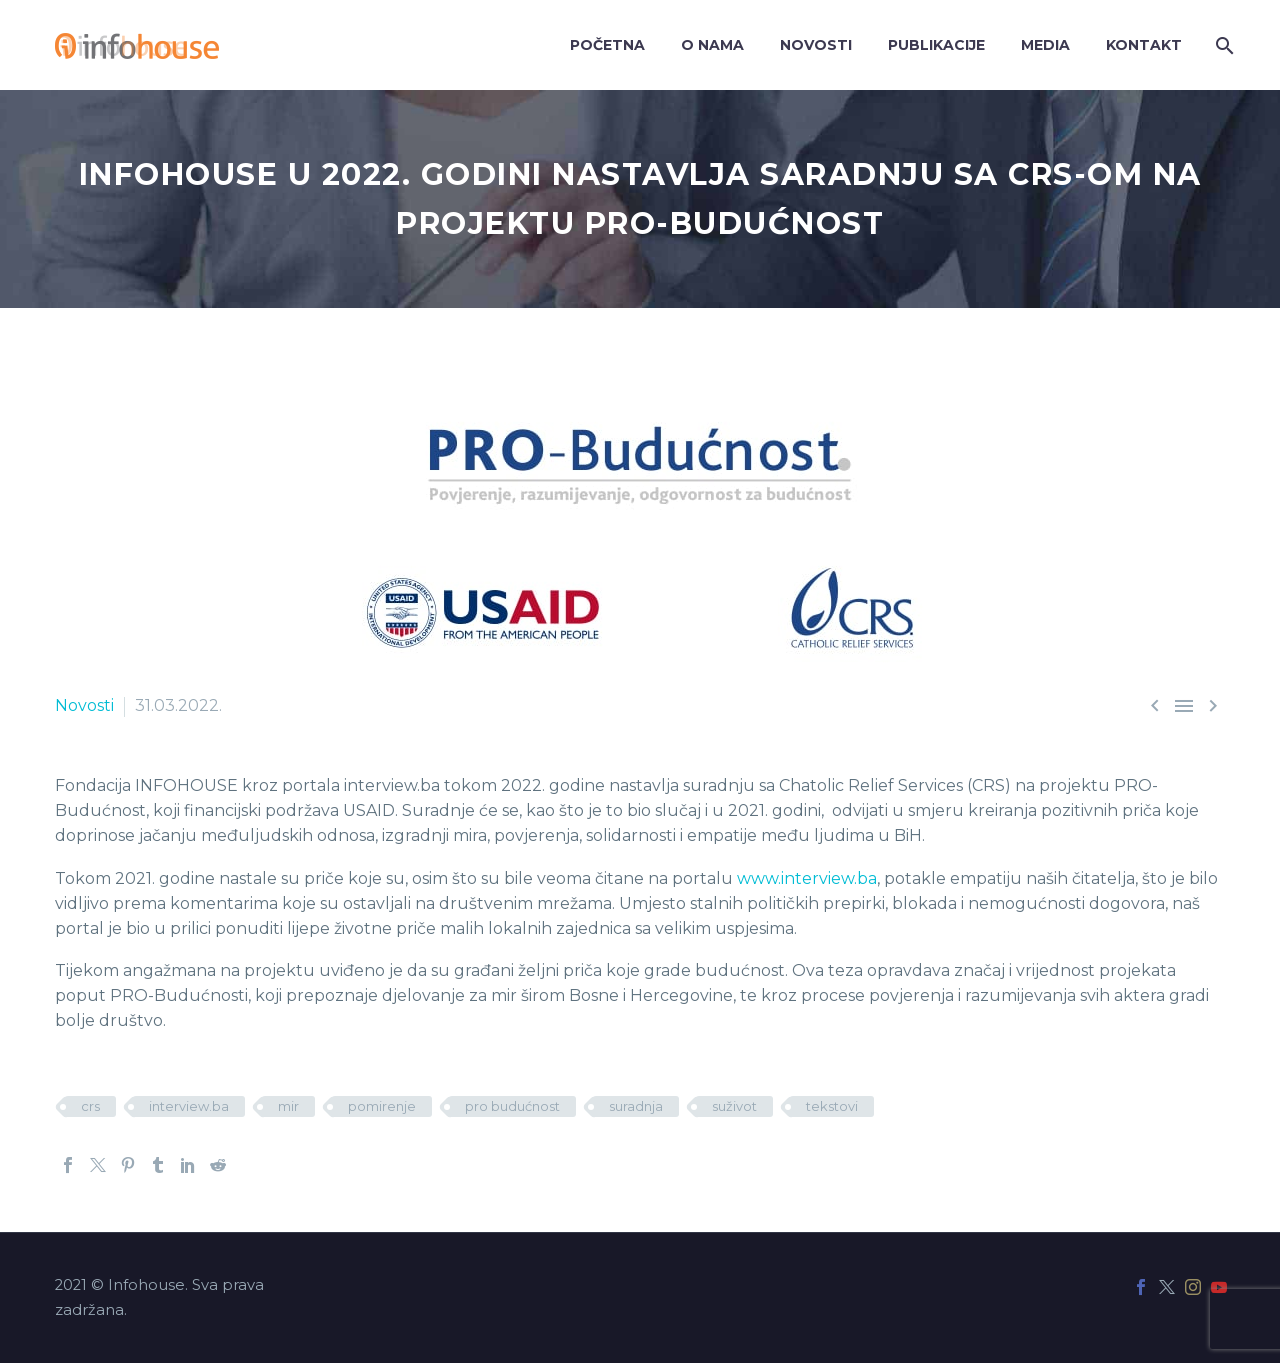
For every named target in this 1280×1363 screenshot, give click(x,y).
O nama (712, 45)
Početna (607, 45)
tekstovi (832, 1106)
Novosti (816, 45)
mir (288, 1106)
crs (90, 1106)
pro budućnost (512, 1106)
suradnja (636, 1106)
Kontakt (1144, 45)
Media (1045, 45)
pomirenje (382, 1106)
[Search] (1222, 45)
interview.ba (189, 1106)
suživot (734, 1106)
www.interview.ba (807, 878)
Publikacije (936, 45)
